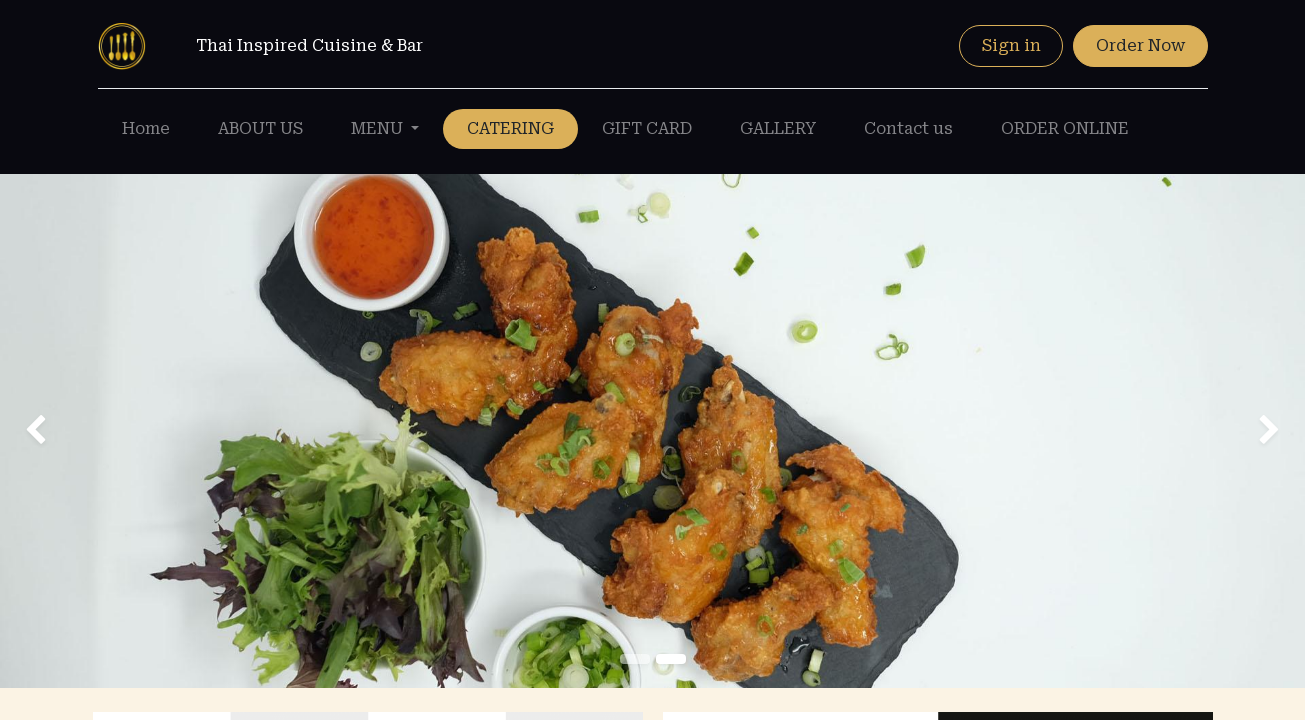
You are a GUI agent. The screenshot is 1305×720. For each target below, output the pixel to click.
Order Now (1140, 45)
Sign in (1011, 45)
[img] (52, 431)
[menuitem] (146, 129)
